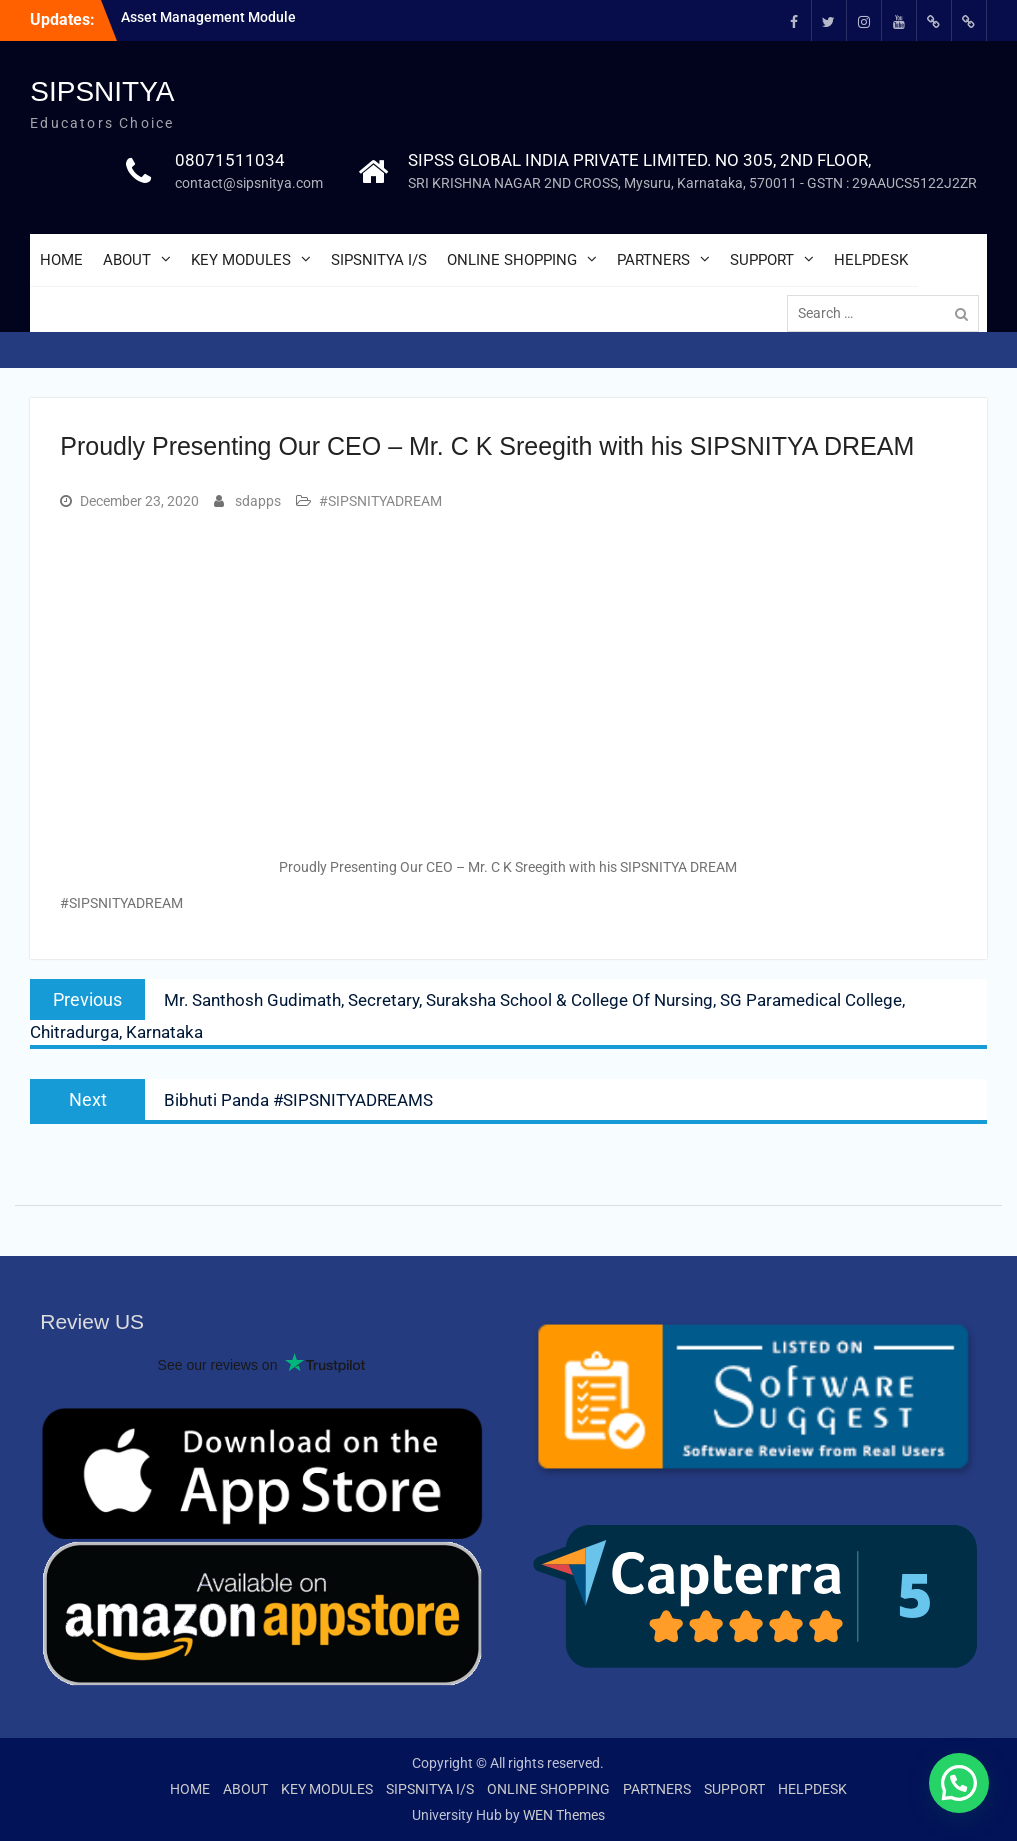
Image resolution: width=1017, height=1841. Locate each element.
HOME (61, 260)
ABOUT (127, 260)
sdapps (258, 501)
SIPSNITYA (102, 91)
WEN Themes (564, 1815)
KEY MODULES (241, 260)
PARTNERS (653, 260)
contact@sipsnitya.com (249, 183)
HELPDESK (871, 260)
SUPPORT (762, 260)
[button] (959, 1783)
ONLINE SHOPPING (512, 260)
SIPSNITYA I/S (379, 260)
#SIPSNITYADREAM (380, 501)
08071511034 (230, 160)
